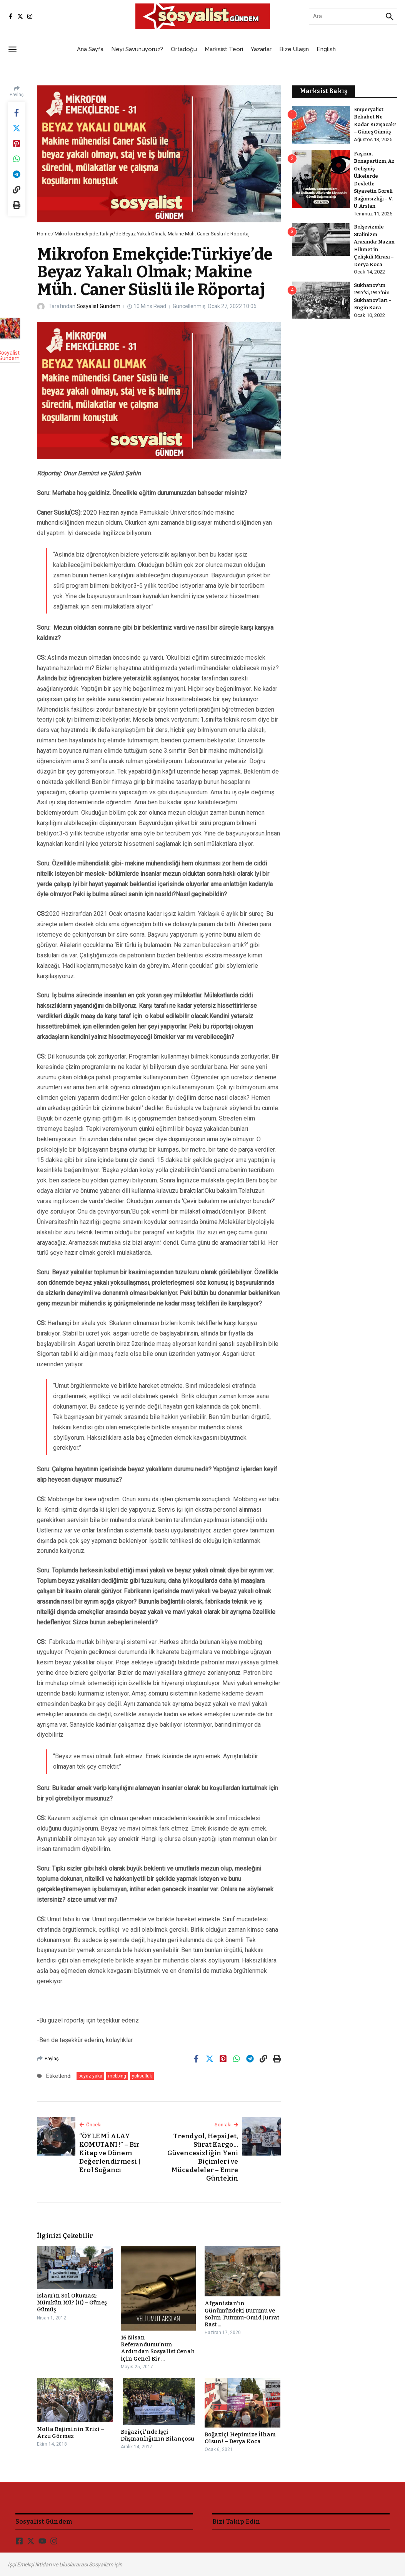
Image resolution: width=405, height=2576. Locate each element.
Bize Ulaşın (294, 49)
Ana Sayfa (90, 49)
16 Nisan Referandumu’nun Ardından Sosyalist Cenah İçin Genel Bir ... (158, 2348)
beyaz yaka (90, 2076)
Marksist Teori (224, 49)
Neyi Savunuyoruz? (137, 49)
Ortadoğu (184, 49)
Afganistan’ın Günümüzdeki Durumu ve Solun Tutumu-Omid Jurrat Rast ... (242, 2314)
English (326, 49)
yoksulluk (142, 2076)
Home (43, 234)
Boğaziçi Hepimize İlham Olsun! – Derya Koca (240, 2438)
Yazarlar (261, 49)
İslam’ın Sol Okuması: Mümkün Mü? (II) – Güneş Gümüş (72, 2303)
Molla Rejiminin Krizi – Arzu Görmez (70, 2432)
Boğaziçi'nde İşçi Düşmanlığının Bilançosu (157, 2435)
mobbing (117, 2076)
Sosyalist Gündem (98, 306)
